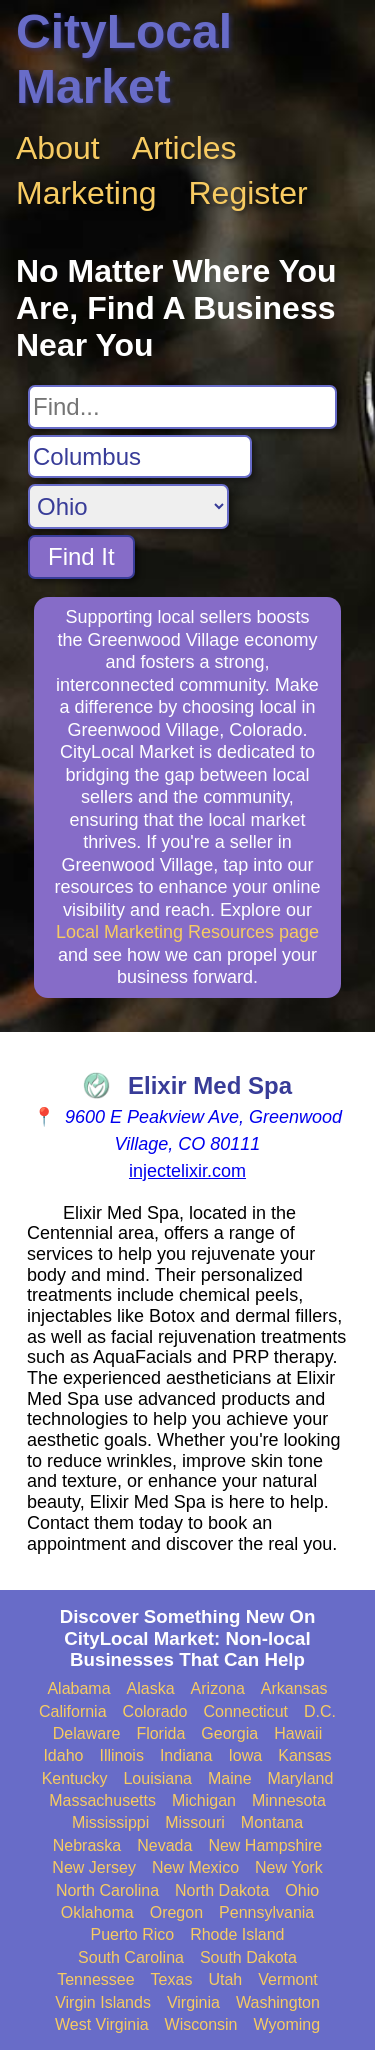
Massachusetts (102, 1800)
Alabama (78, 1688)
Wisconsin (201, 2024)
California (73, 1711)
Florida (160, 1733)
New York (289, 1867)
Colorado (155, 1711)
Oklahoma (97, 1912)
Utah (225, 1979)
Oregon (176, 1912)
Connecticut (246, 1711)
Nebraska (87, 1845)
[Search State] (128, 506)
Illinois (121, 1755)
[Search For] (182, 407)
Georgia (229, 1733)
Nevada (164, 1845)
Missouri (195, 1822)
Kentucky (75, 1778)
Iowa (245, 1755)
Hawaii (298, 1733)
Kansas (304, 1755)
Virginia (193, 2002)
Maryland (301, 1778)
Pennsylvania (266, 1912)
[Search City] (140, 457)
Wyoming (287, 2024)
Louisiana (157, 1778)
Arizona (218, 1688)
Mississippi (110, 1822)
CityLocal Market (124, 59)
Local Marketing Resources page (187, 932)
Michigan (204, 1800)
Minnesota (289, 1800)
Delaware (87, 1733)
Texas (172, 1979)
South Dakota (248, 1957)
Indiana (186, 1755)
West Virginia (102, 2024)
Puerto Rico (133, 1934)
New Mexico (195, 1867)
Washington (278, 2002)
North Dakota (222, 1890)
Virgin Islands (103, 2002)
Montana (272, 1822)
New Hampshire (265, 1845)
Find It (81, 556)
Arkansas (294, 1688)
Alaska (151, 1688)
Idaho (63, 1755)
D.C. (320, 1711)
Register (248, 193)
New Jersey (94, 1867)
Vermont (288, 1979)
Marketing (86, 193)
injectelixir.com (187, 1171)
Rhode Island (237, 1934)
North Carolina (107, 1890)
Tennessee (95, 1979)
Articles (184, 148)
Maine (230, 1778)
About (58, 148)
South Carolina (131, 1957)
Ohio (302, 1890)
